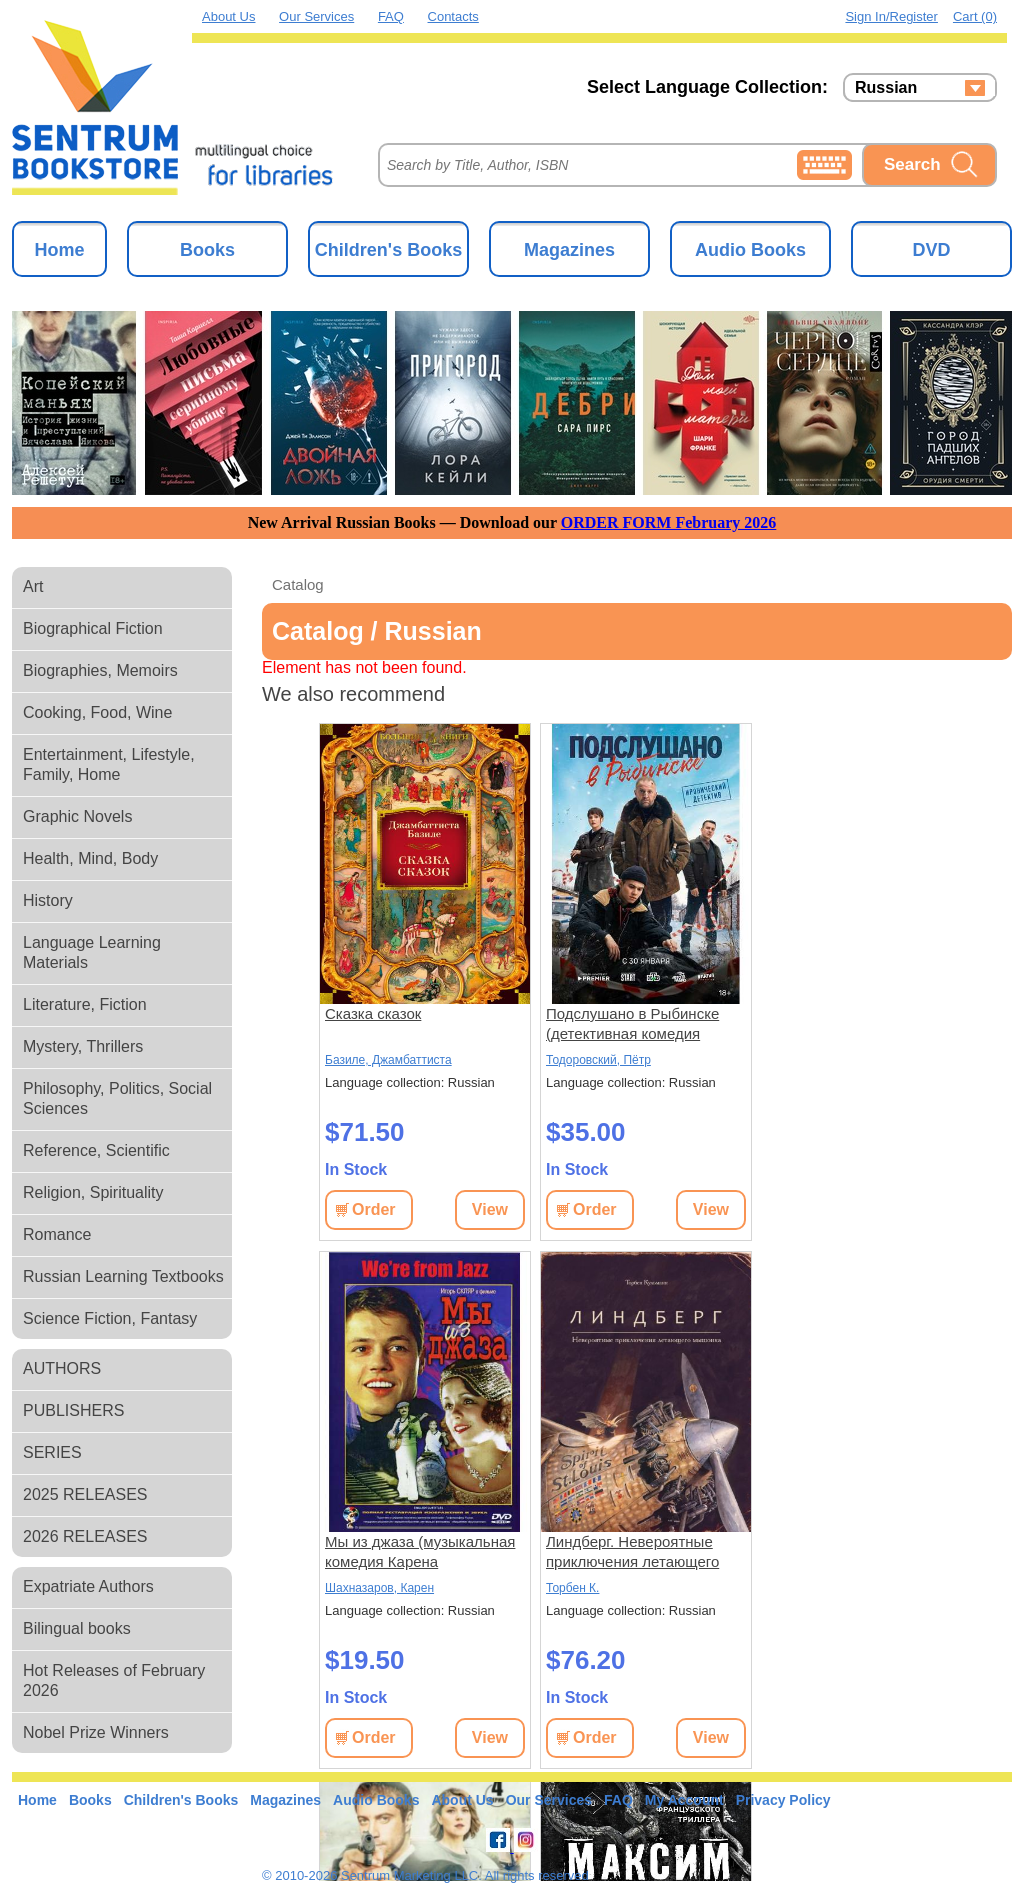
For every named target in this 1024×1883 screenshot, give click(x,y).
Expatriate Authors (88, 1586)
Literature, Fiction (85, 1004)
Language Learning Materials (92, 952)
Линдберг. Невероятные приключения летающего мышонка (632, 1552)
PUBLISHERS (73, 1410)
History (48, 900)
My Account (684, 1800)
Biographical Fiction (93, 628)
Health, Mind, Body (90, 858)
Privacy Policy (783, 1800)
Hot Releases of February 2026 (114, 1680)
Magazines (569, 250)
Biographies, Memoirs (100, 670)
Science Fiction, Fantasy (110, 1318)
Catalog (298, 584)
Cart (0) (975, 16)
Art (33, 586)
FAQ (391, 16)
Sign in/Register (891, 16)
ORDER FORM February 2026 (669, 522)
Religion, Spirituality (93, 1192)
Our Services (316, 16)
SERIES (52, 1452)
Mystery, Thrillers (83, 1046)
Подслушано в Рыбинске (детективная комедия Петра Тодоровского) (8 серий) (632, 1024)
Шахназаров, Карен (379, 1588)
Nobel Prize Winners (96, 1732)
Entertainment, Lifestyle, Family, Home (109, 764)
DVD (931, 250)
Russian (886, 88)
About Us (228, 16)
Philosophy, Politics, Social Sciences (117, 1098)
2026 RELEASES (85, 1536)
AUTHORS (62, 1368)
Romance (57, 1234)
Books (207, 250)
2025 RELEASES (85, 1494)
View (490, 1209)
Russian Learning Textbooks (123, 1276)
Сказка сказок (373, 1013)
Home (59, 250)
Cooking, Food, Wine (97, 712)
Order (374, 1209)
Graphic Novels (77, 816)
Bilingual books (77, 1628)
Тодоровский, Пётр (598, 1060)
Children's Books (388, 250)
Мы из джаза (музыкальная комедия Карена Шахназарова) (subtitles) (420, 1552)
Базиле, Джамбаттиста (388, 1060)
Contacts (453, 16)
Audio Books (750, 250)
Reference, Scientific (96, 1150)
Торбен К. (572, 1588)
